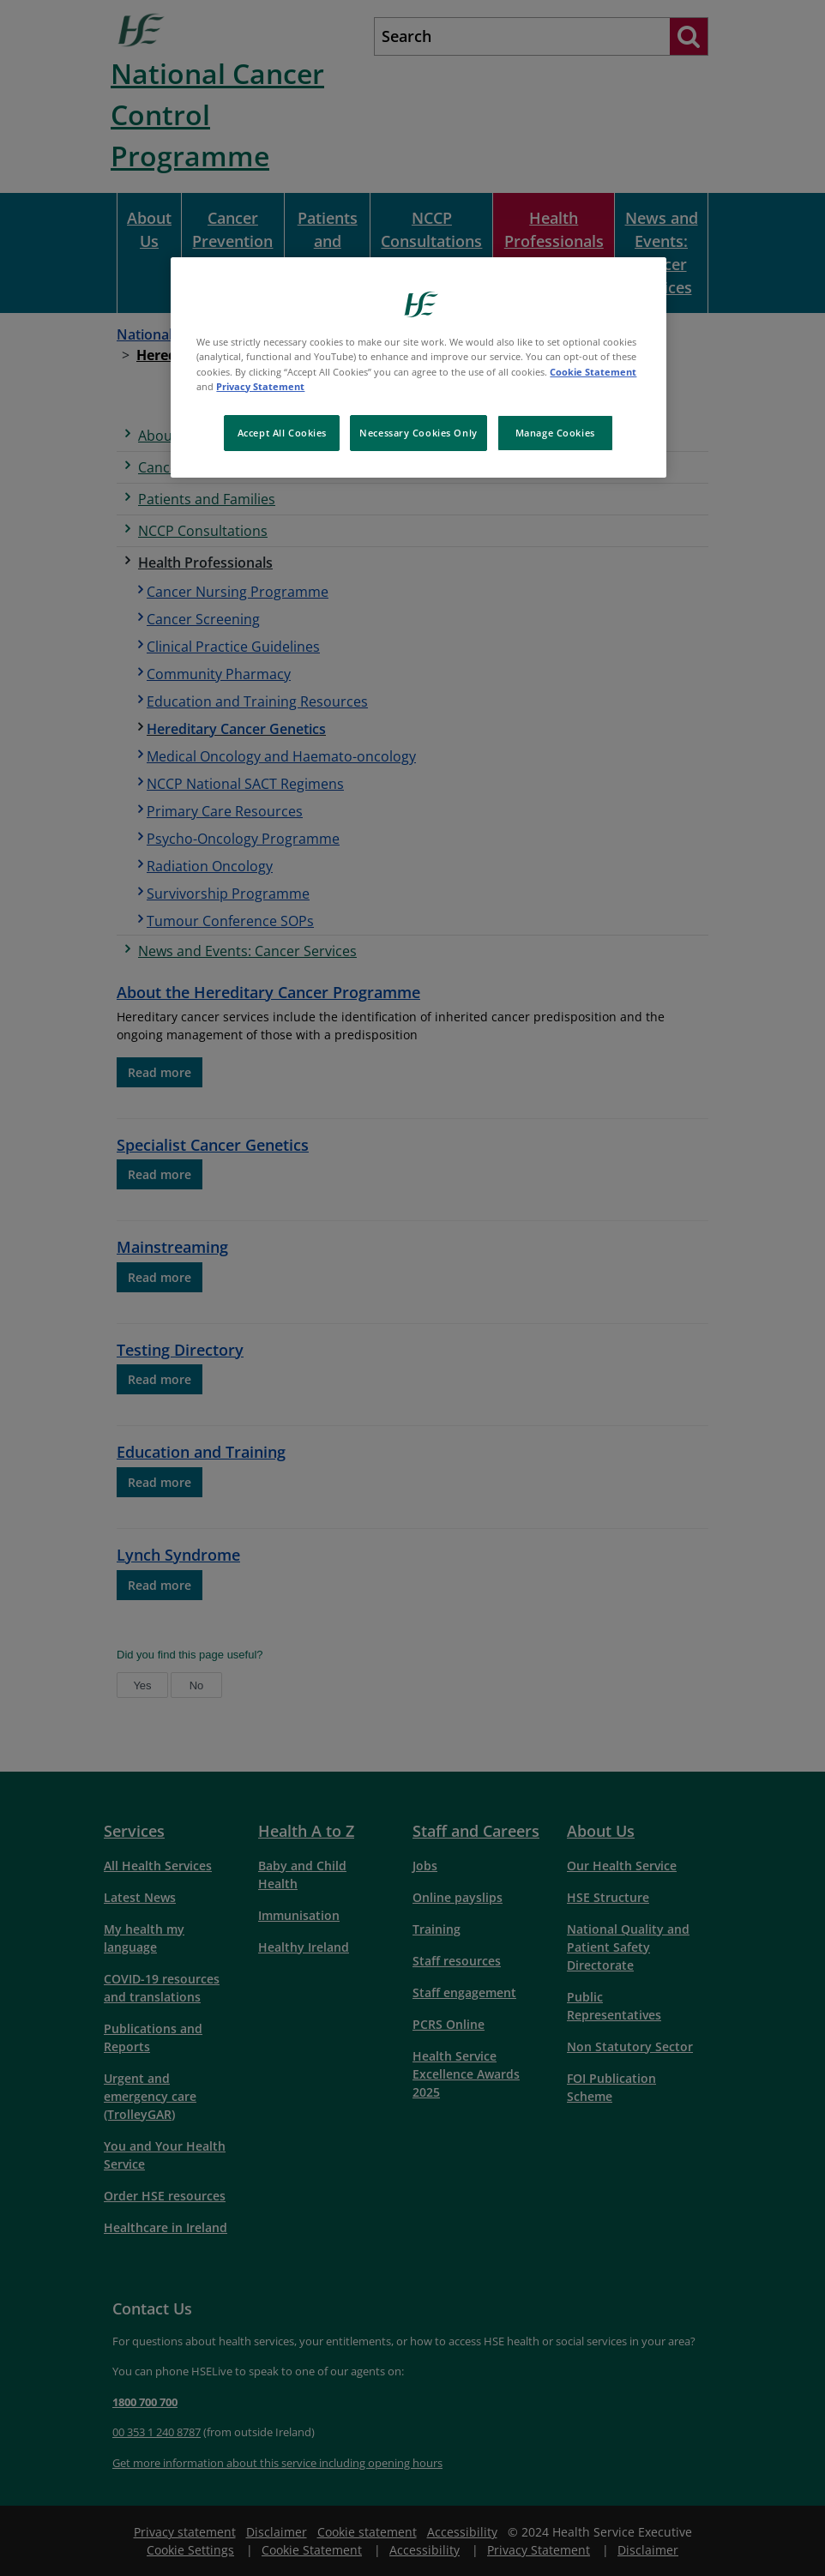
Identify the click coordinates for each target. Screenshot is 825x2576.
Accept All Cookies (282, 432)
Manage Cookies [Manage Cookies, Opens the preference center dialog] (555, 432)
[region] (418, 367)
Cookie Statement (593, 371)
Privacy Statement (260, 386)
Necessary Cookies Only (418, 432)
